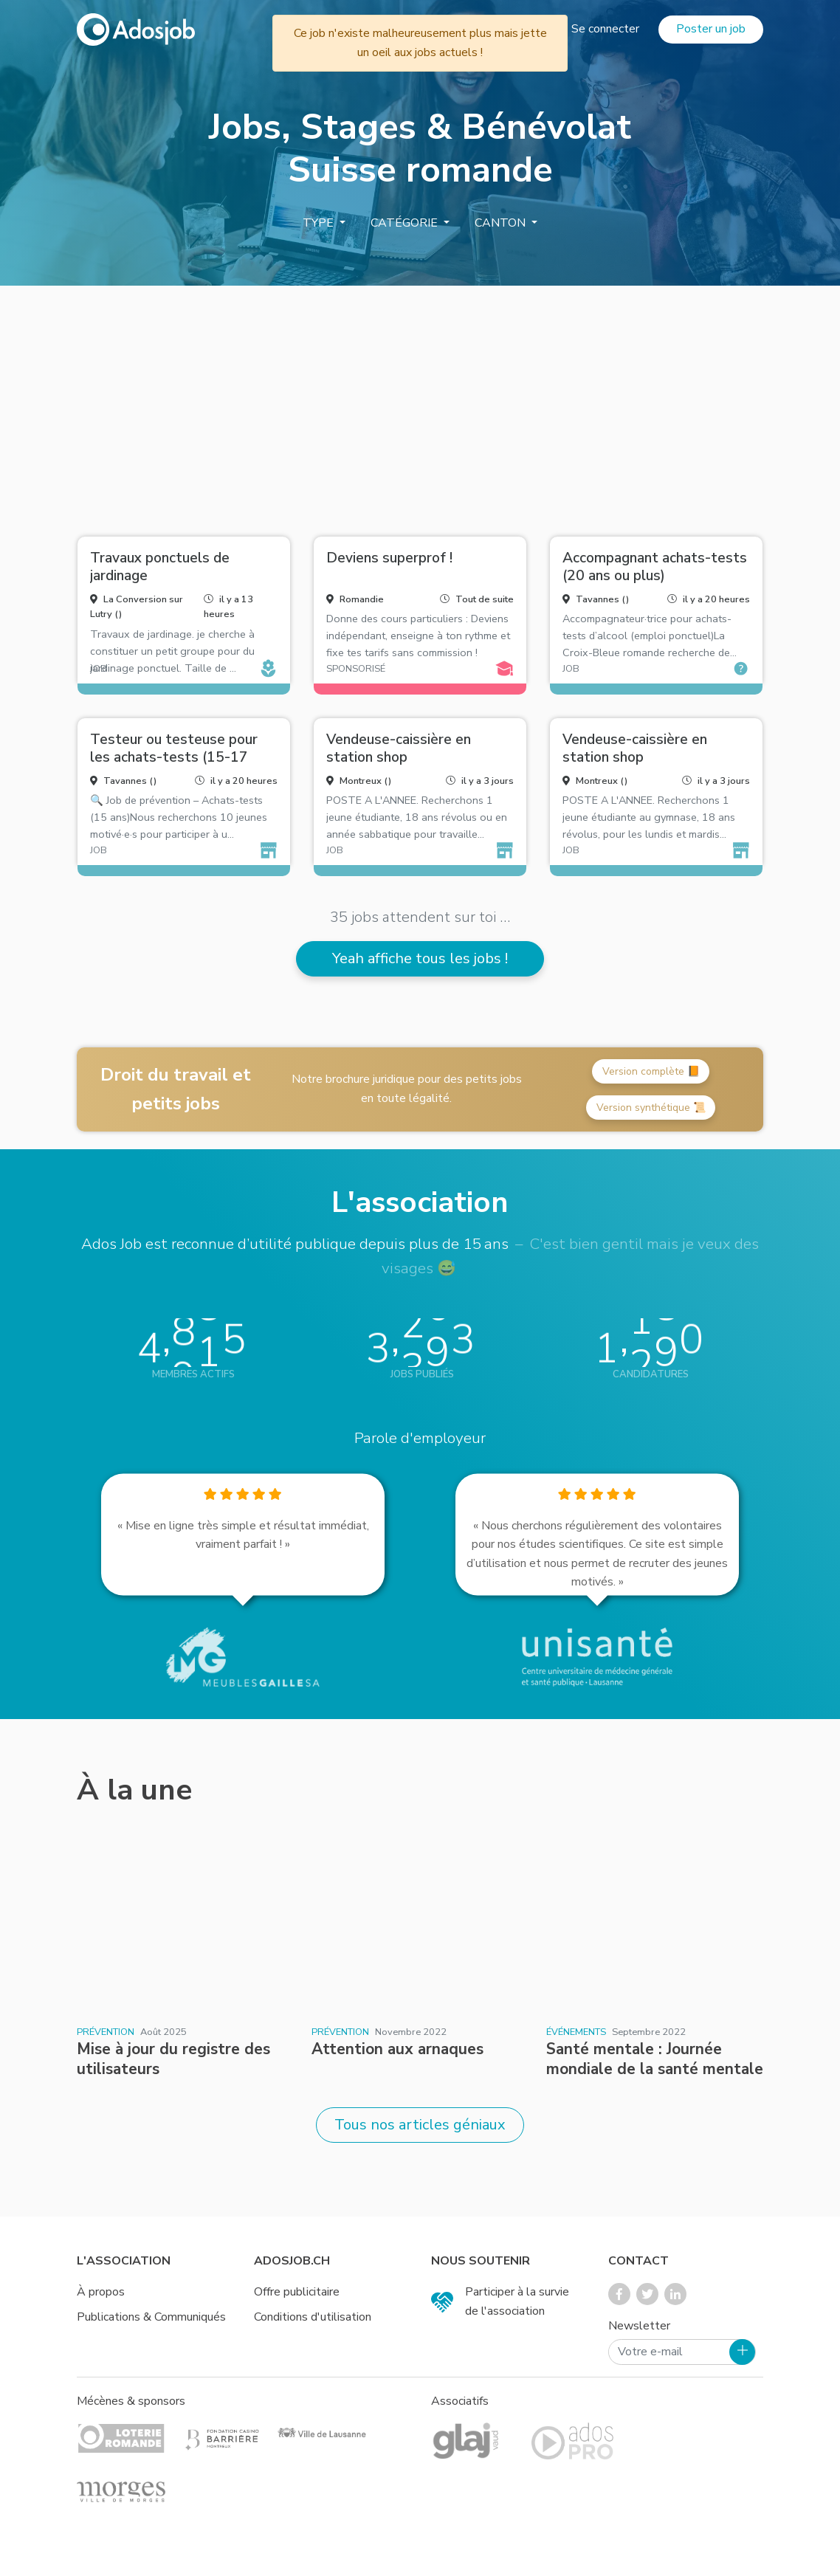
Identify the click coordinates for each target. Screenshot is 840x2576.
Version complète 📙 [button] (651, 1071)
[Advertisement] (420, 405)
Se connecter (605, 29)
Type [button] (320, 223)
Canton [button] (502, 223)
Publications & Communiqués (151, 2317)
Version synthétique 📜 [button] (651, 1108)
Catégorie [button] (406, 223)
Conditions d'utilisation (312, 2317)
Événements (576, 2032)
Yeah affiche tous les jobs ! (420, 958)
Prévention (105, 2032)
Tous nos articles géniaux (420, 2125)
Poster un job (711, 29)
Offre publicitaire (297, 2292)
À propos (101, 2292)
